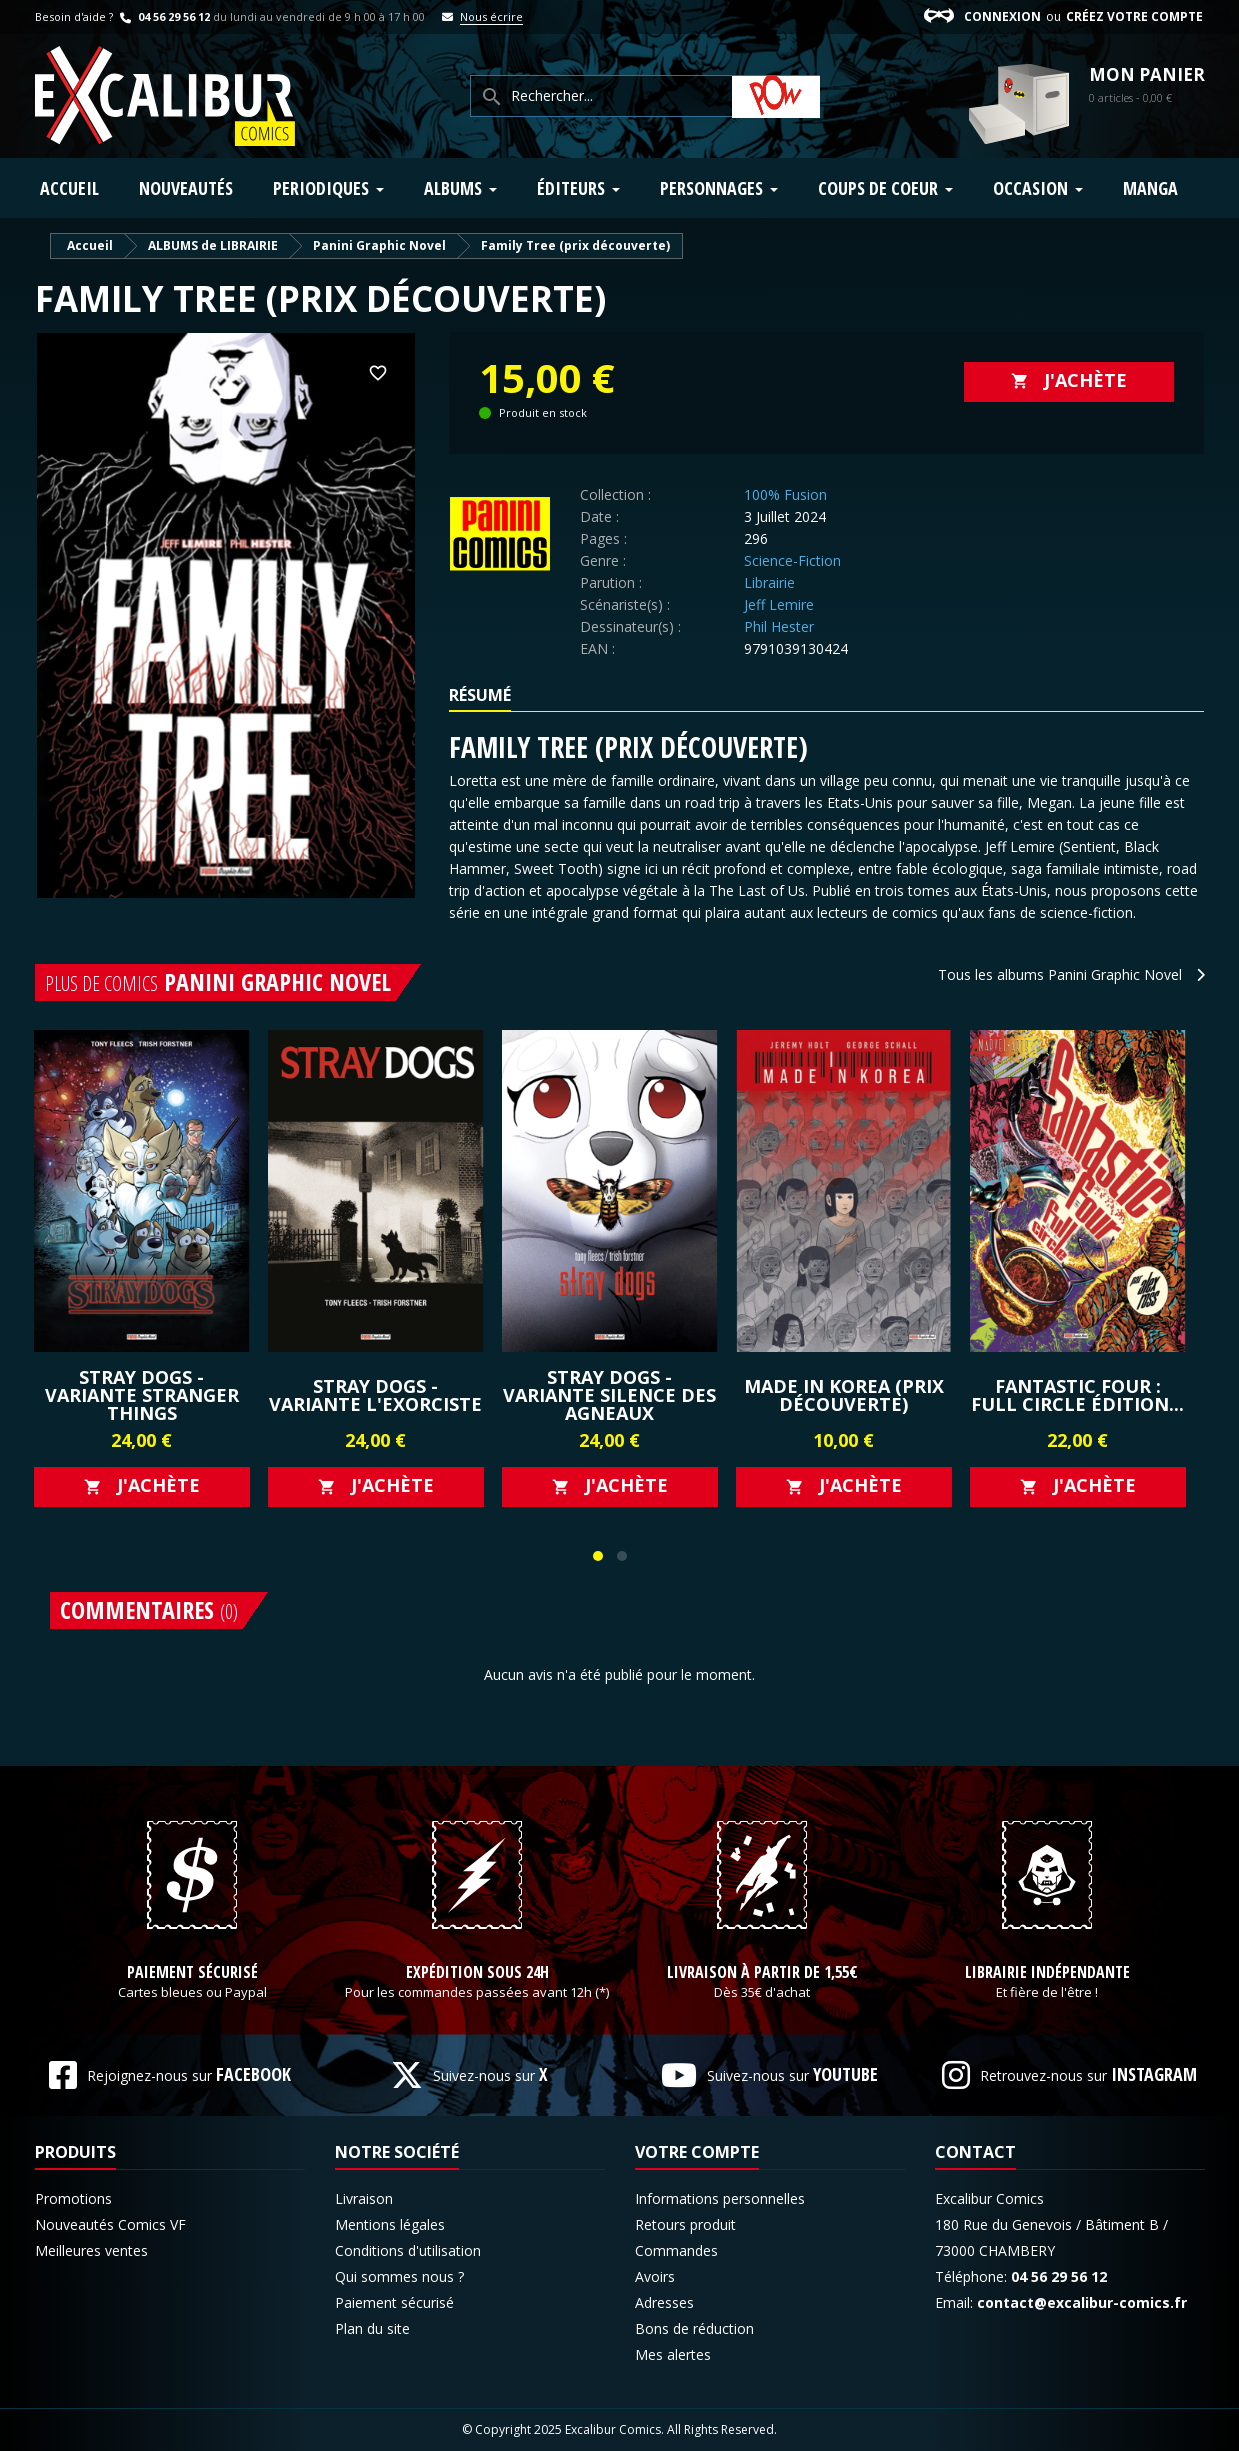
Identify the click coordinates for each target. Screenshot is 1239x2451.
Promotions (73, 2198)
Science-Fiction (792, 560)
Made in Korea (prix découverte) (844, 1395)
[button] (598, 1556)
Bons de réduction (694, 2328)
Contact (975, 2152)
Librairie (769, 582)
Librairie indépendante (1047, 1973)
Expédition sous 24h (477, 1973)
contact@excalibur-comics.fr (1082, 2302)
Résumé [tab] (480, 695)
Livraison (364, 2198)
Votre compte (697, 2152)
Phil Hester (779, 626)
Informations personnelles (720, 2198)
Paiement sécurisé (192, 1973)
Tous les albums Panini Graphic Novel (1071, 974)
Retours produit (685, 2224)
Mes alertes (673, 2354)
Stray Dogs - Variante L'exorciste (375, 1395)
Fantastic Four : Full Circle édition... (1077, 1395)
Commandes (676, 2250)
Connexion (1002, 16)
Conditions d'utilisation (408, 2250)
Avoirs (655, 2276)
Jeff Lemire (779, 604)
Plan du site (372, 2328)
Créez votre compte (1134, 16)
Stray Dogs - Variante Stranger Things (142, 1395)
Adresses (664, 2302)
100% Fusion (785, 494)
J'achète (1069, 380)
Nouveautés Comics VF (110, 2224)
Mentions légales (390, 2224)
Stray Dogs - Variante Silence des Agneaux (609, 1395)
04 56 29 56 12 (163, 16)
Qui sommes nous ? (399, 2276)
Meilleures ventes (91, 2250)
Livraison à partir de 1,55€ (762, 1973)
